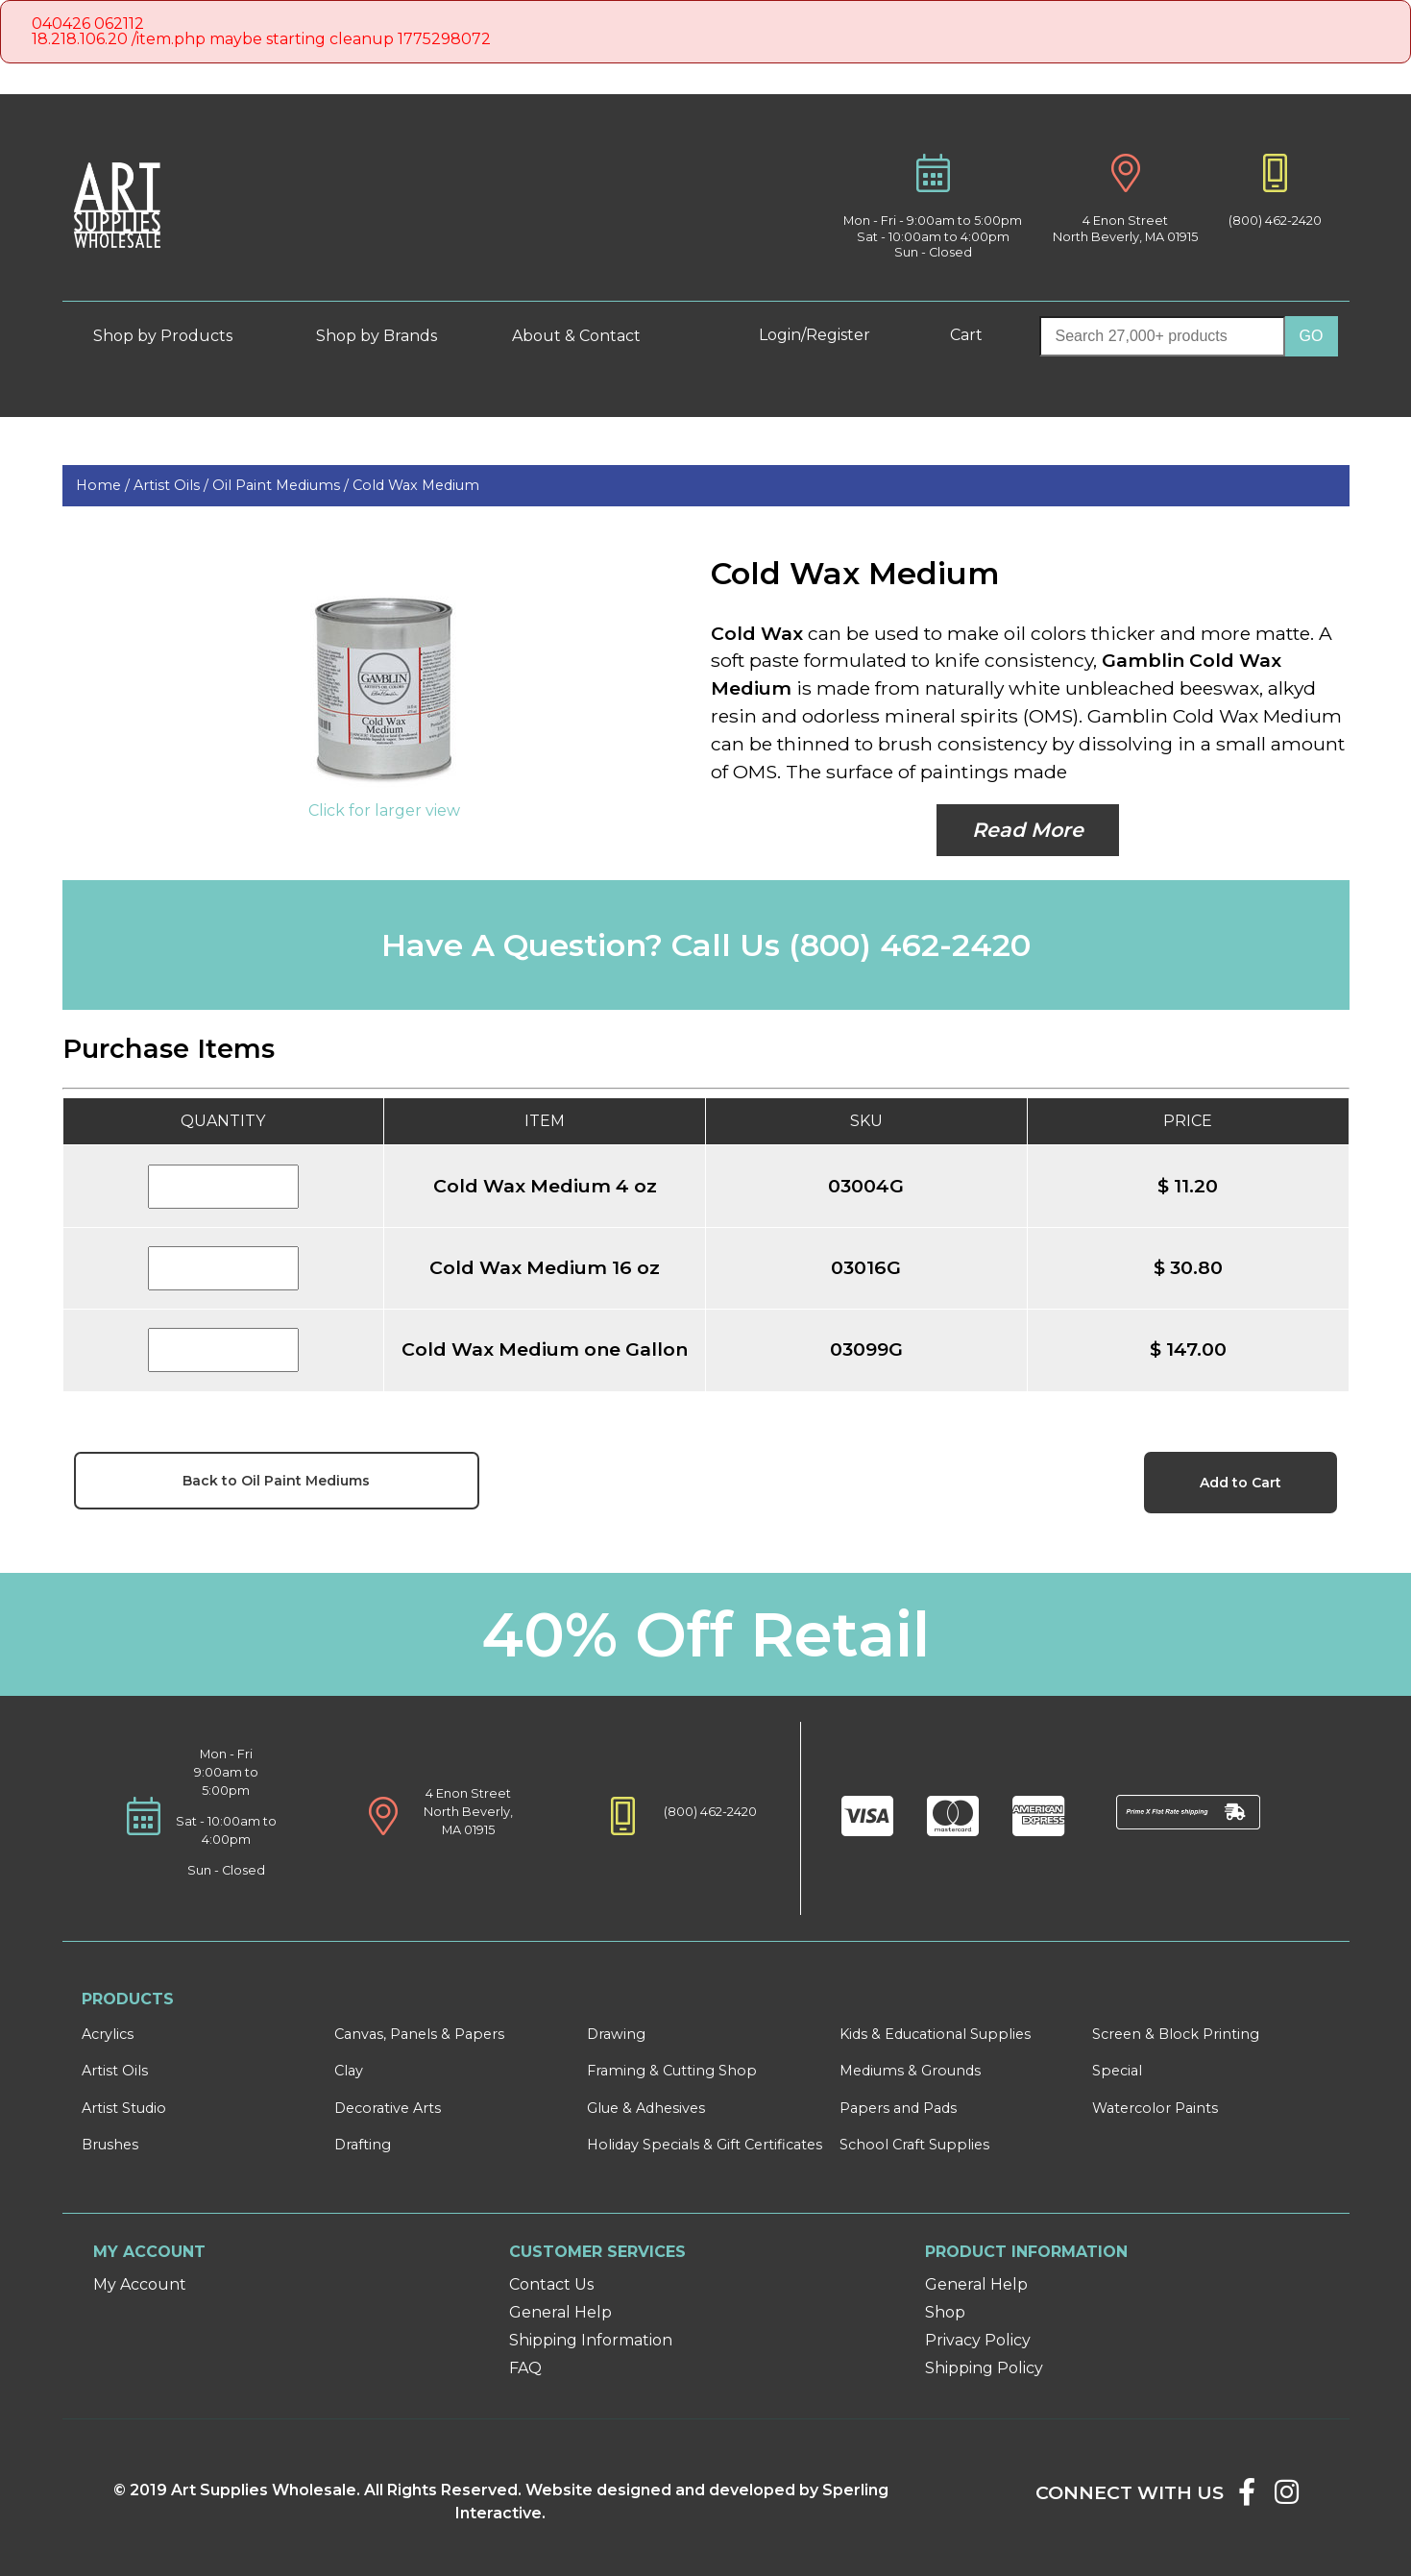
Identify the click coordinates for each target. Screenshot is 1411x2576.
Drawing (616, 2034)
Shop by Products (177, 336)
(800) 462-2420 (1275, 220)
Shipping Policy (984, 2368)
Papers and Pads (898, 2108)
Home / (105, 485)
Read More (1027, 830)
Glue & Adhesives (646, 2108)
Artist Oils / (173, 485)
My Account (139, 2284)
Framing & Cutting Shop (672, 2070)
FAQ (525, 2368)
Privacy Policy (978, 2340)
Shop (945, 2312)
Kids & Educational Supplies (935, 2034)
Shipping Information (590, 2340)
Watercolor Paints (1155, 2108)
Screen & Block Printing (1175, 2034)
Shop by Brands (384, 336)
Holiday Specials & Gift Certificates (704, 2144)
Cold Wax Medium (416, 485)
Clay (348, 2070)
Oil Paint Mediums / (282, 485)
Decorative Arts (387, 2108)
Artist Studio (124, 2108)
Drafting (362, 2144)
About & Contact (590, 336)
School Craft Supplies (914, 2144)
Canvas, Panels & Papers (419, 2034)
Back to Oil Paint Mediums (276, 1480)
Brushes (110, 2144)
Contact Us (551, 2284)
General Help (560, 2312)
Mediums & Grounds (910, 2070)
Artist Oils (115, 2070)
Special (1117, 2070)
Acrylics (108, 2034)
